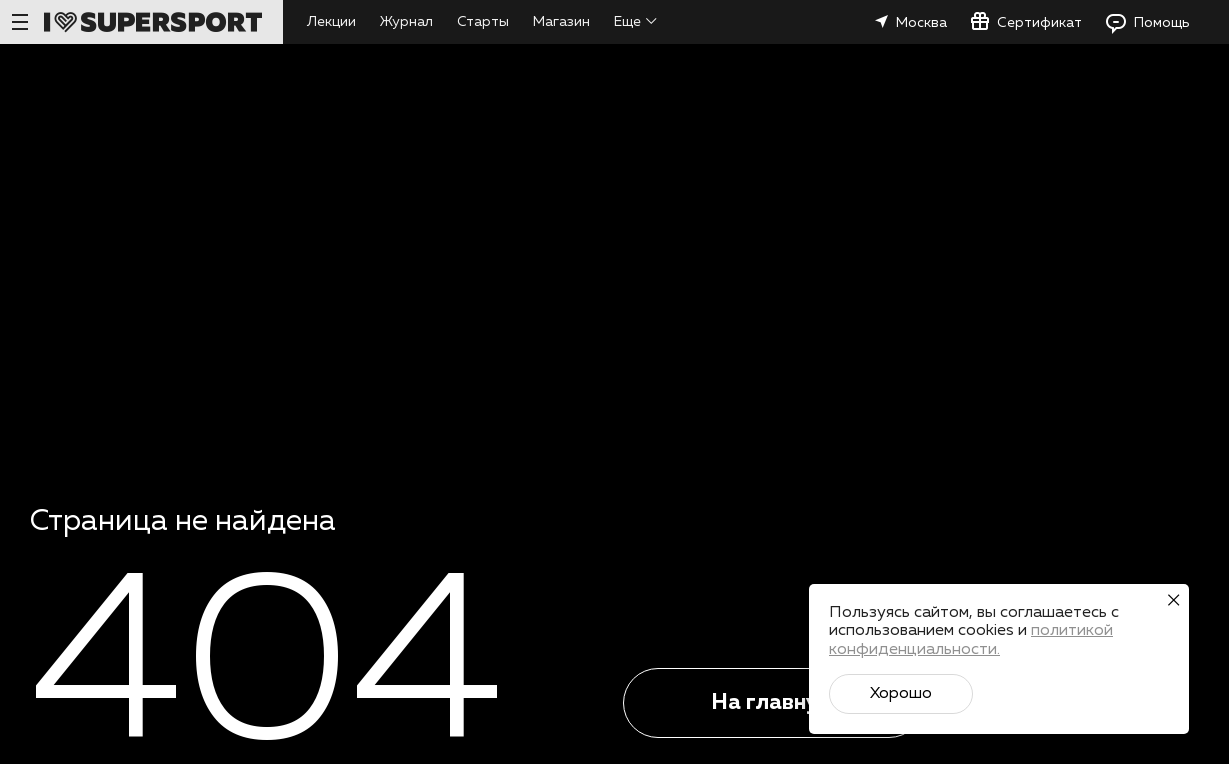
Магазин (561, 22)
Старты (483, 22)
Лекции (331, 22)
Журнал (406, 22)
